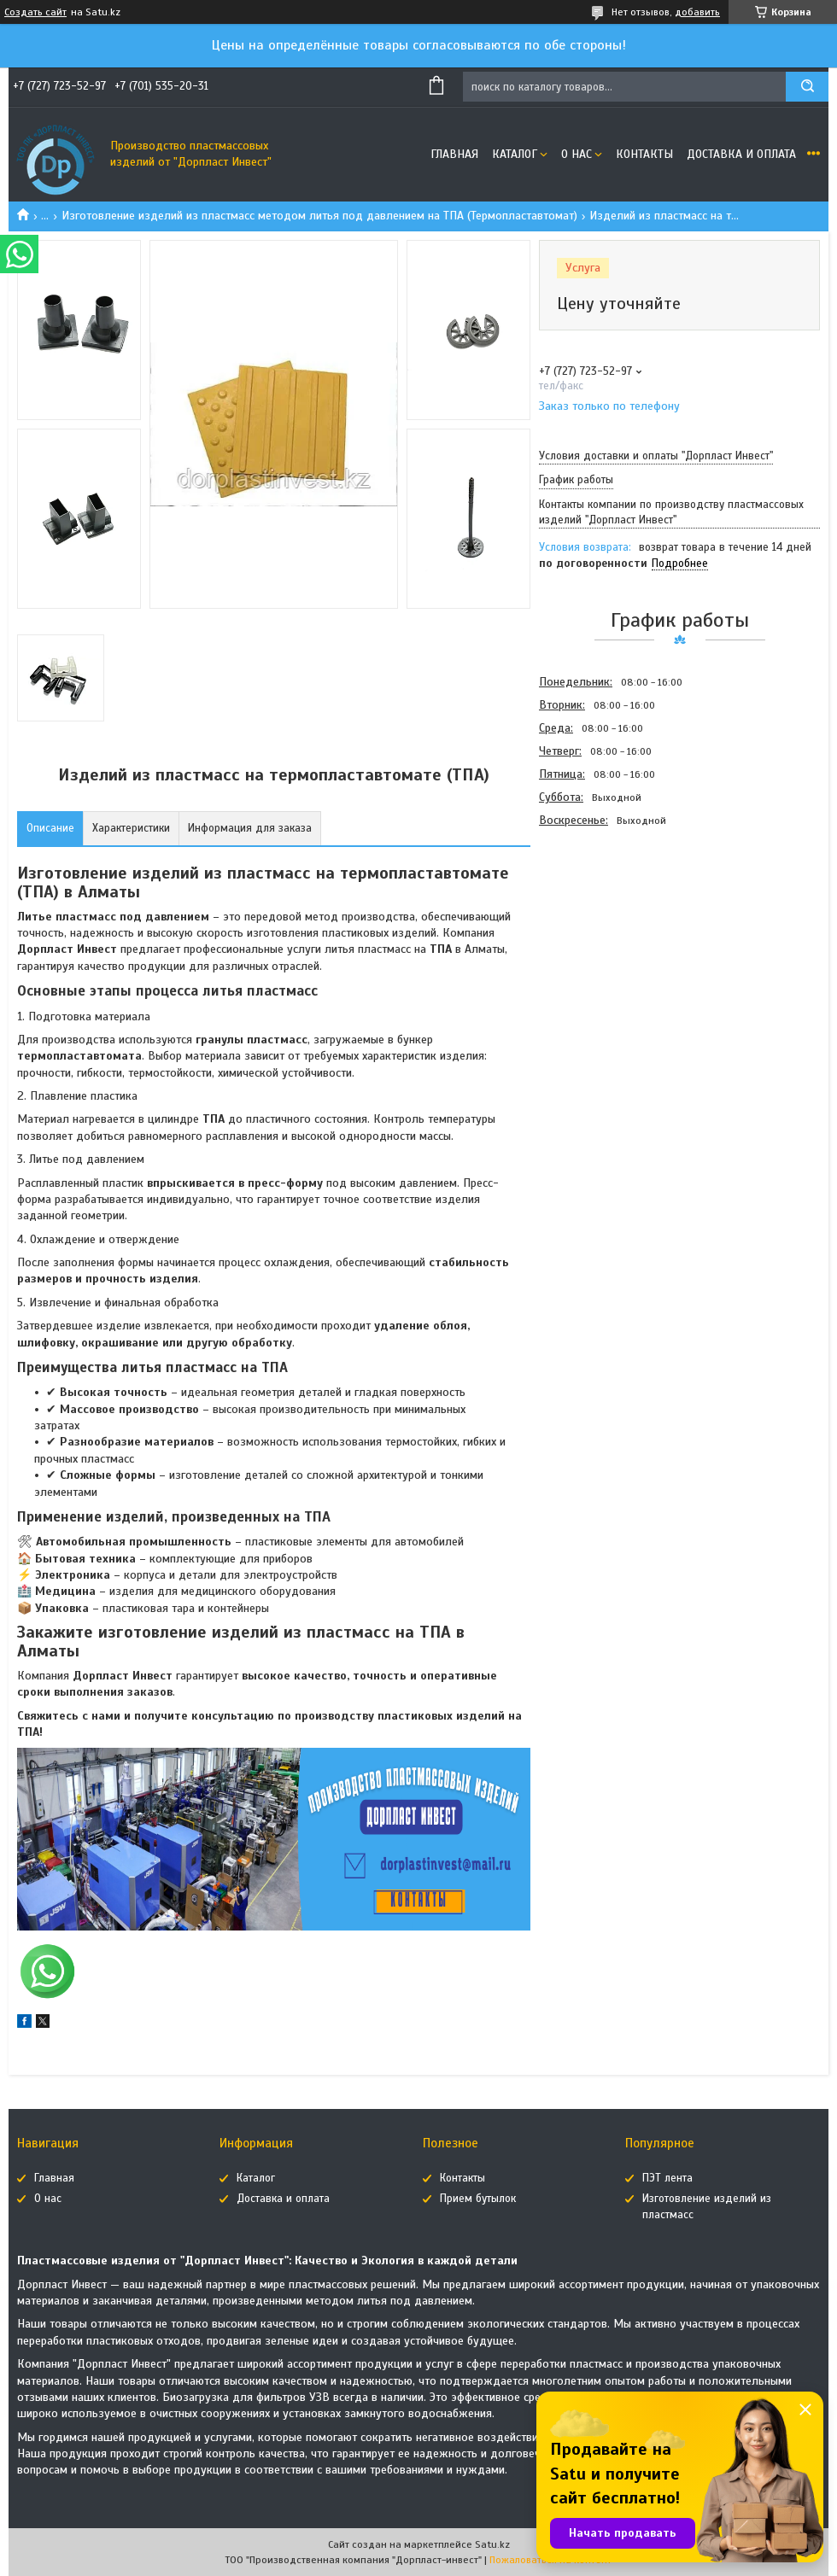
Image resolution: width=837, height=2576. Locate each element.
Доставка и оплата (741, 154)
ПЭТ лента (667, 2178)
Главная (454, 154)
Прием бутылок (478, 2198)
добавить (697, 12)
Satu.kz (492, 2544)
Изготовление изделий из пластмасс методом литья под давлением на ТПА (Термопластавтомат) (319, 215)
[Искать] (807, 87)
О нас (576, 154)
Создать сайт (35, 12)
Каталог (514, 154)
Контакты (644, 154)
